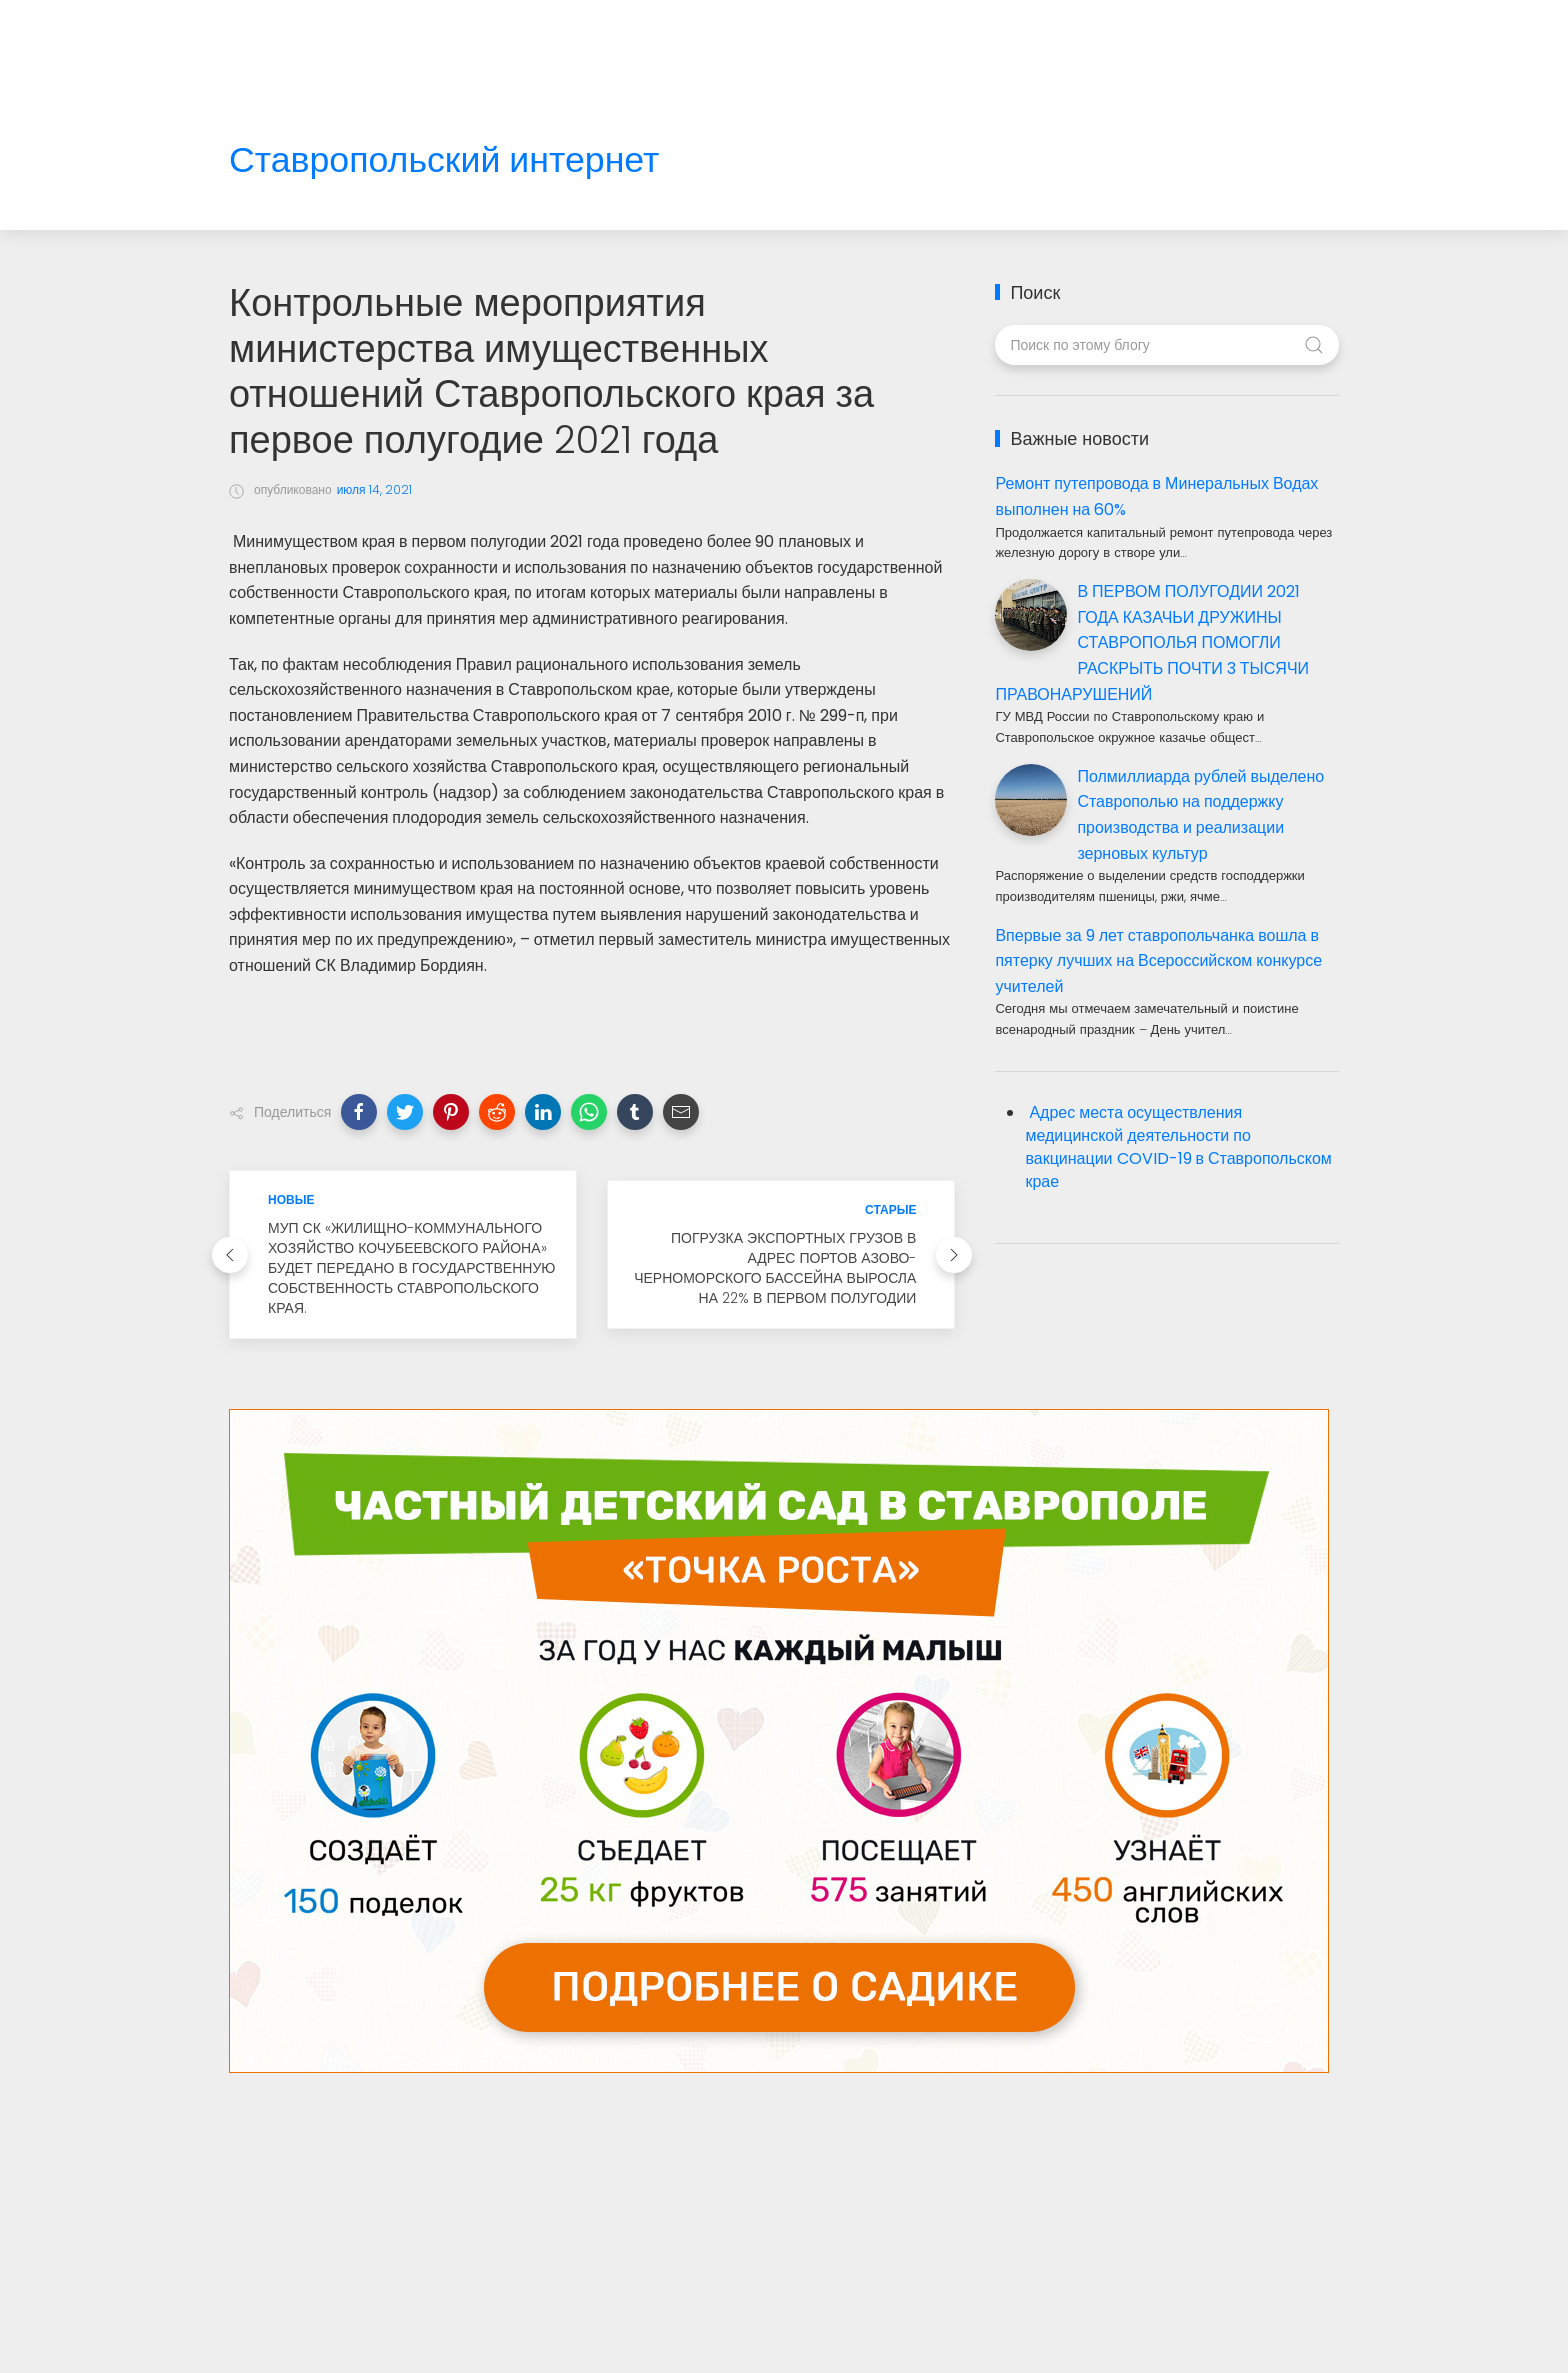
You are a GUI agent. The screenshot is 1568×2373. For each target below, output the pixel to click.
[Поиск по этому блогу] (1166, 345)
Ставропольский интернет (444, 160)
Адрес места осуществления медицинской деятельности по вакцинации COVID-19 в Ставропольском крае (1178, 1147)
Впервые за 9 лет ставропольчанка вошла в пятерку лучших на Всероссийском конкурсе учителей (1158, 961)
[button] (359, 1112)
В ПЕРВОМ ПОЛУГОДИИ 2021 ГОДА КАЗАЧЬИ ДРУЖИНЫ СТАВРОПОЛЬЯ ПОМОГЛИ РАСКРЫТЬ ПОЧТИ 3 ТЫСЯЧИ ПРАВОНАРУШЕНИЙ (1152, 642)
